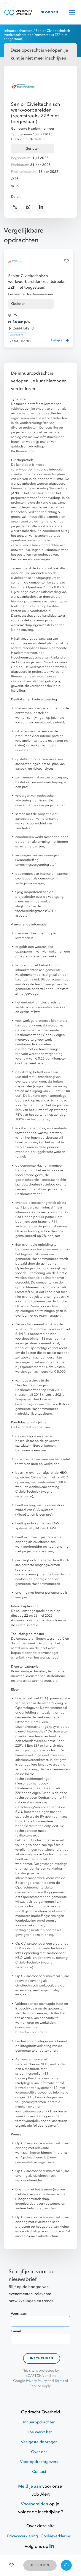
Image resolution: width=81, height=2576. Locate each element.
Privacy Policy (36, 2380)
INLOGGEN (49, 12)
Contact (39, 2471)
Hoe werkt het (39, 2432)
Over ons (39, 2452)
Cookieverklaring (56, 2536)
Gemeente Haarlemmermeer (32, 128)
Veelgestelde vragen (39, 2442)
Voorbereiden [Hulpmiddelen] (34, 2504)
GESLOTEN (40, 2565)
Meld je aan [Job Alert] (29, 2486)
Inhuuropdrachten (18, 30)
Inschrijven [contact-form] (41, 2358)
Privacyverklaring (22, 2536)
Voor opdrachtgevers (39, 2461)
